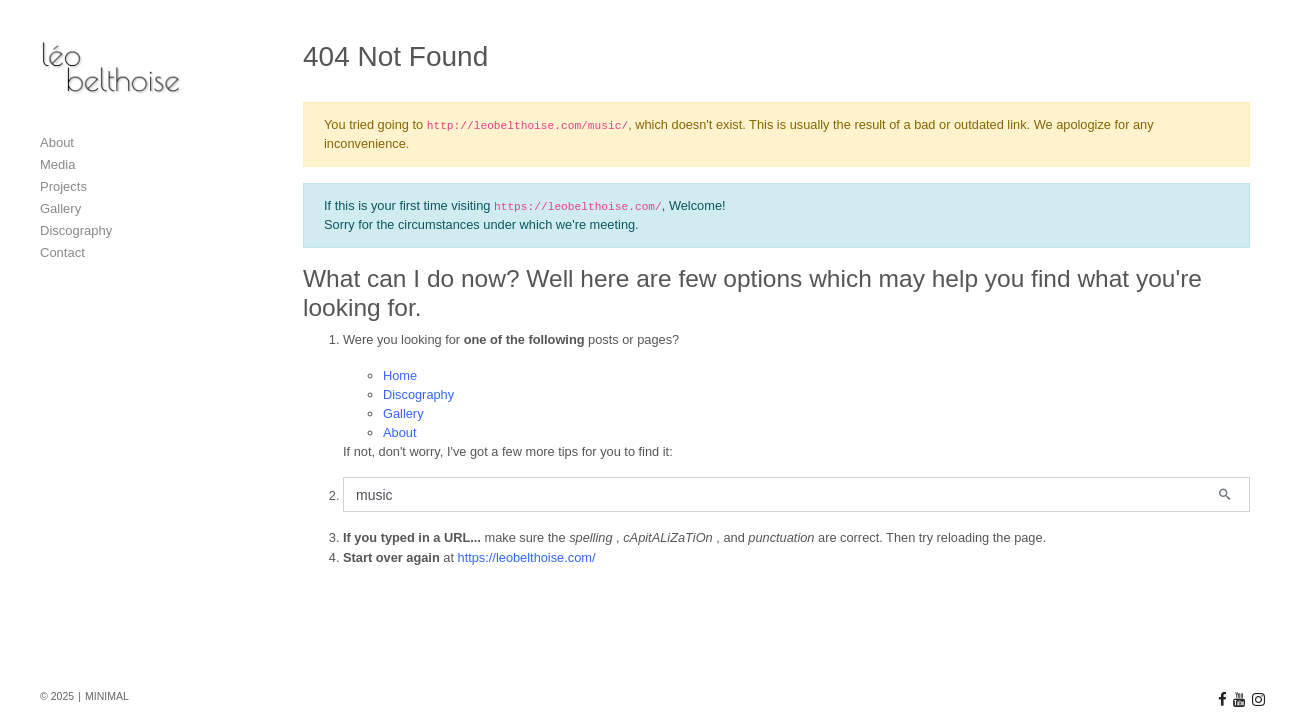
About (399, 432)
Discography (418, 394)
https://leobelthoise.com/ (527, 557)
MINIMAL (107, 696)
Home (400, 375)
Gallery (403, 413)
